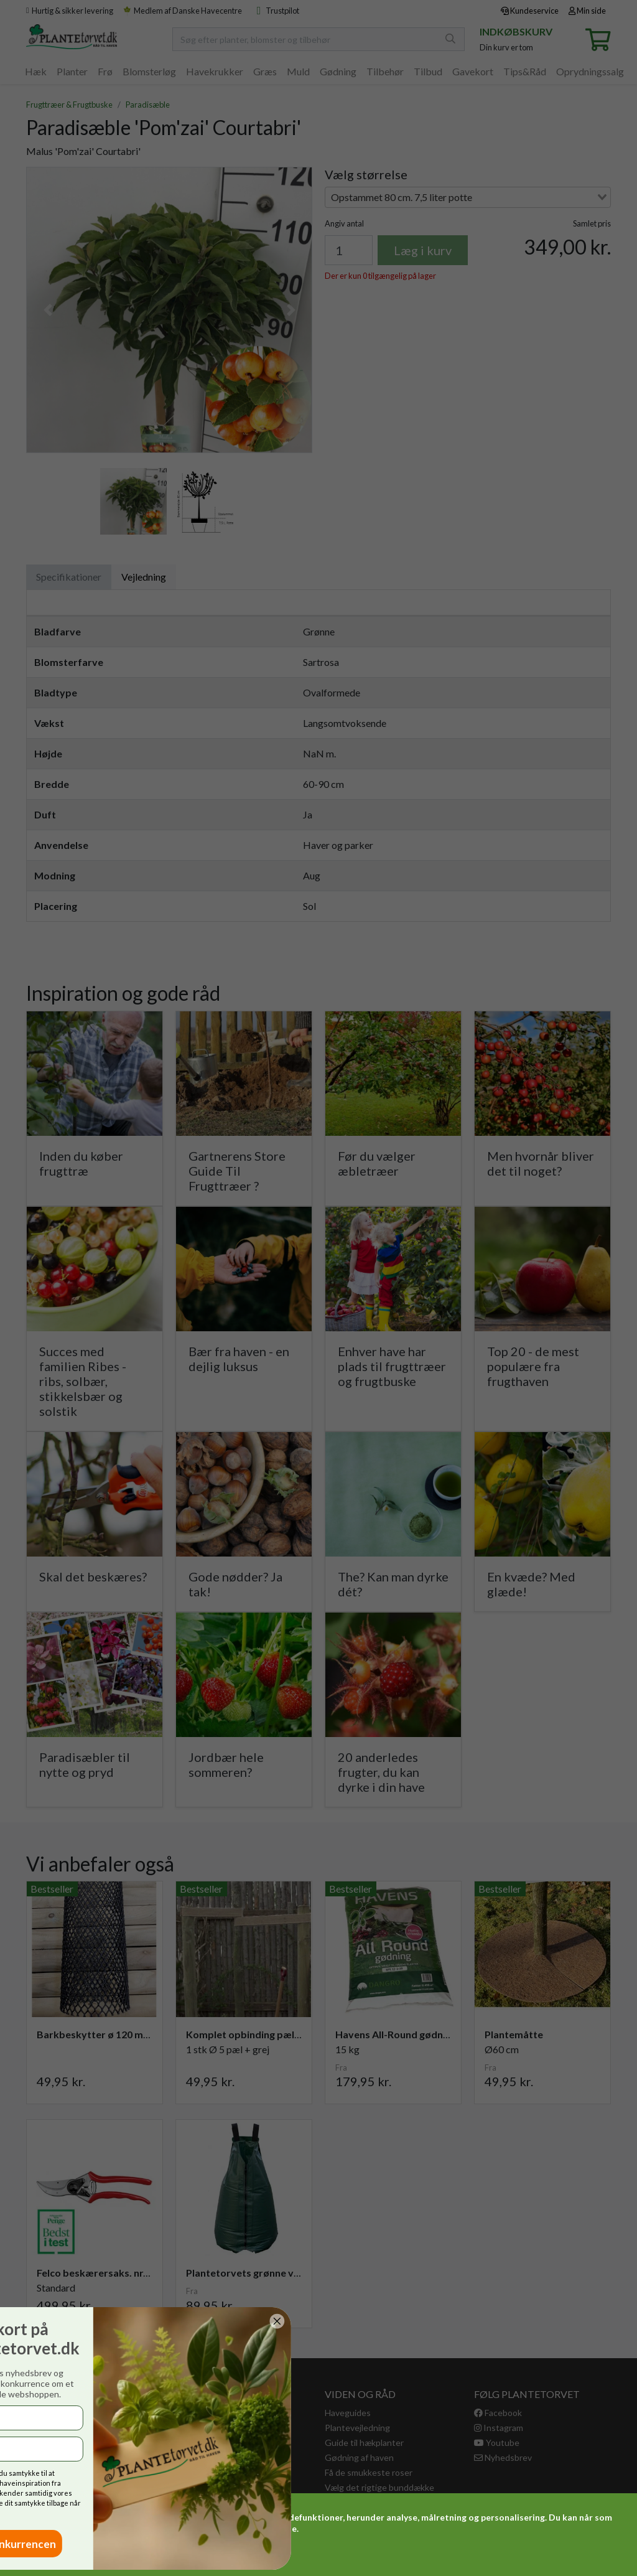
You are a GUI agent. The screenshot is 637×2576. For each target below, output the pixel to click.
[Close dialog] (18, 2321)
